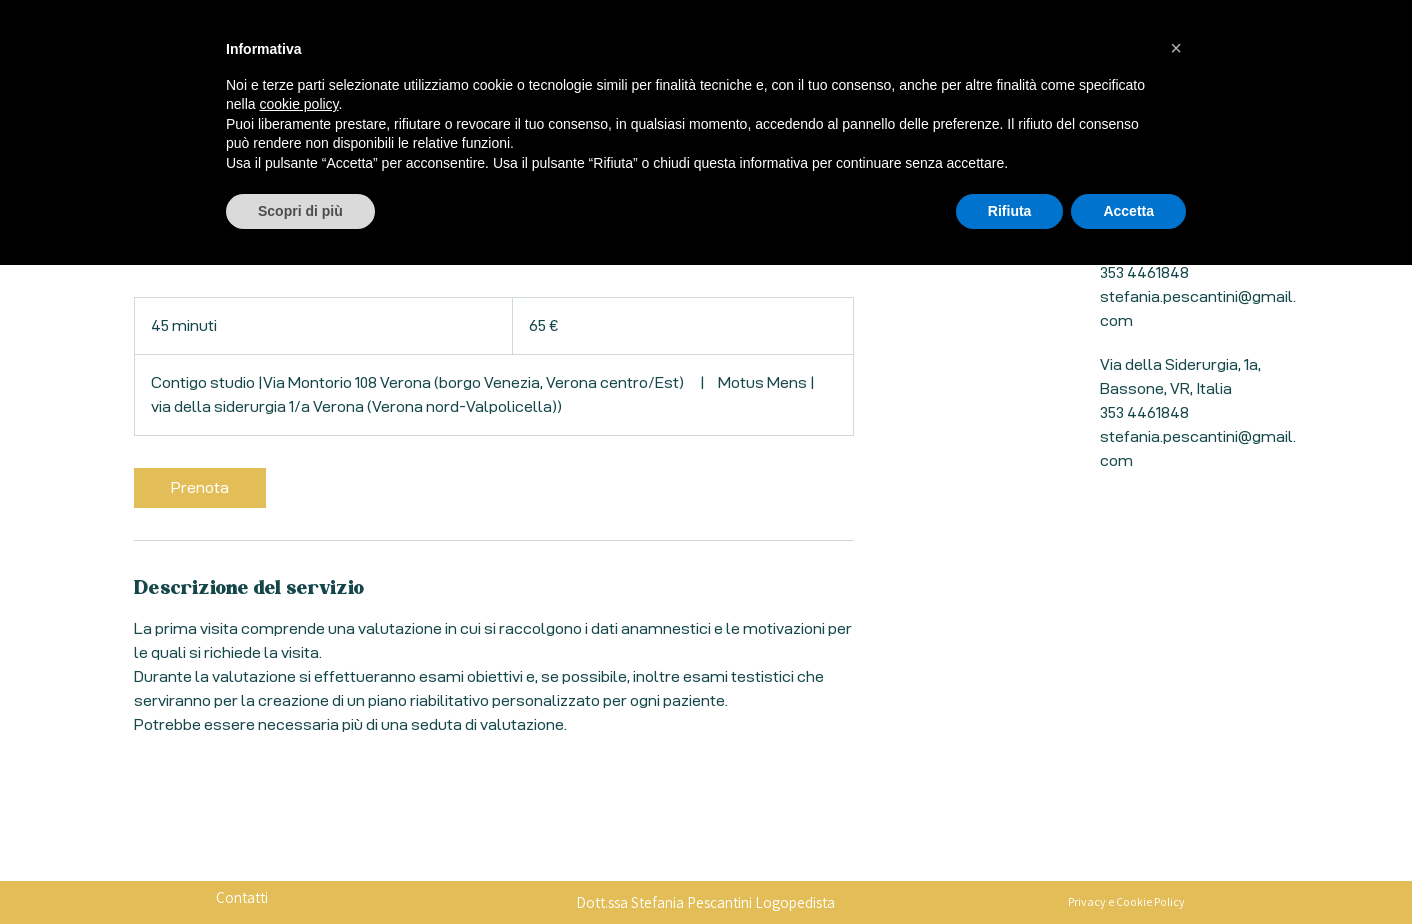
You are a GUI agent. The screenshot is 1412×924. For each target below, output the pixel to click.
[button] (1176, 707)
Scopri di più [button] (300, 869)
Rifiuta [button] (1010, 869)
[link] (200, 488)
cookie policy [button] (298, 763)
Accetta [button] (1128, 869)
